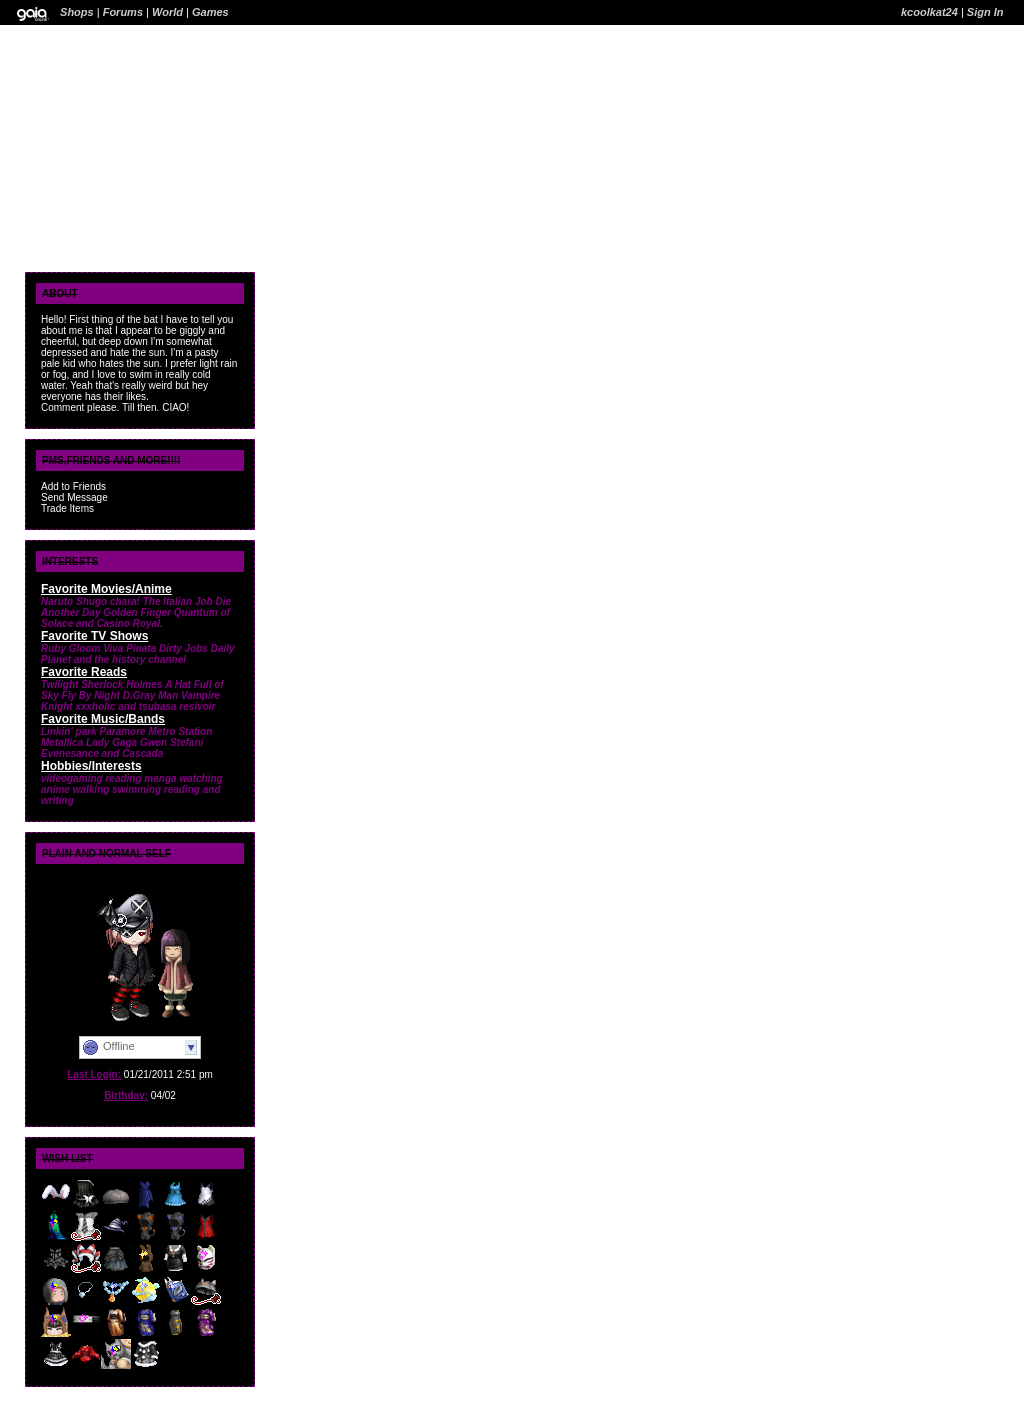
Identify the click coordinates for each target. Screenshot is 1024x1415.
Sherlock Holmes (121, 684)
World (167, 12)
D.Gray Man (151, 695)
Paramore (123, 731)
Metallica (62, 742)
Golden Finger (137, 612)
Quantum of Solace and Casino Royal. (135, 618)
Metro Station (180, 731)
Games (210, 12)
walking (91, 789)
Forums (123, 12)
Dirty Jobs (183, 648)
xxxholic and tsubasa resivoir (145, 706)
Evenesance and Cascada (102, 753)
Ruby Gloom (70, 648)
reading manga (140, 778)
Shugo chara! (108, 601)
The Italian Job (178, 601)
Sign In (985, 12)
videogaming (72, 778)
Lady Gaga (111, 742)
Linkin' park (69, 731)
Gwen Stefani (171, 742)
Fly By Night (91, 695)
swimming (136, 789)
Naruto (57, 601)
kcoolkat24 (929, 12)
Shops (77, 12)
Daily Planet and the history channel (138, 654)
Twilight (59, 684)
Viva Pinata (129, 648)
